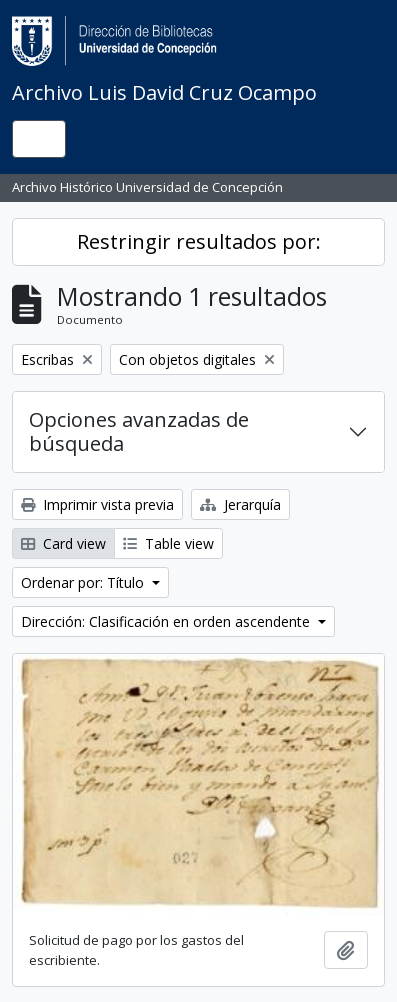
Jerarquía (240, 504)
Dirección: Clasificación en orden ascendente (167, 621)
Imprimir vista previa (97, 504)
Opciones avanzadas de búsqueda (139, 431)
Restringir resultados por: (199, 241)
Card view (63, 543)
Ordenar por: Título (84, 582)
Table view (168, 543)
